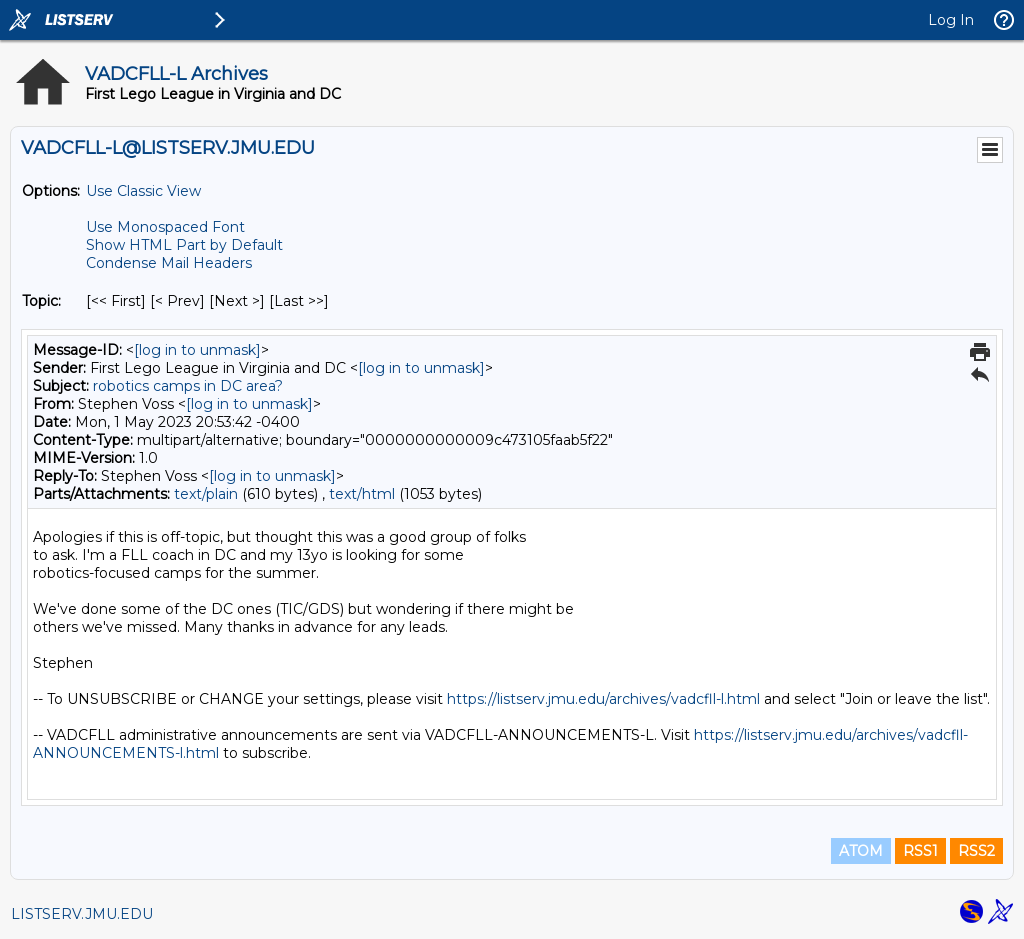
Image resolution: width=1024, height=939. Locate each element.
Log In (951, 20)
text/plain (206, 494)
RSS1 (920, 851)
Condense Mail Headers (169, 263)
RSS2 (976, 851)
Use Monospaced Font (165, 227)
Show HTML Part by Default (184, 245)
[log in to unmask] (197, 350)
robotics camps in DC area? (188, 386)
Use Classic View (143, 191)
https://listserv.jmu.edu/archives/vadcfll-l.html (603, 699)
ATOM (861, 851)
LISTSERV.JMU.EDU (82, 914)
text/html (362, 494)
